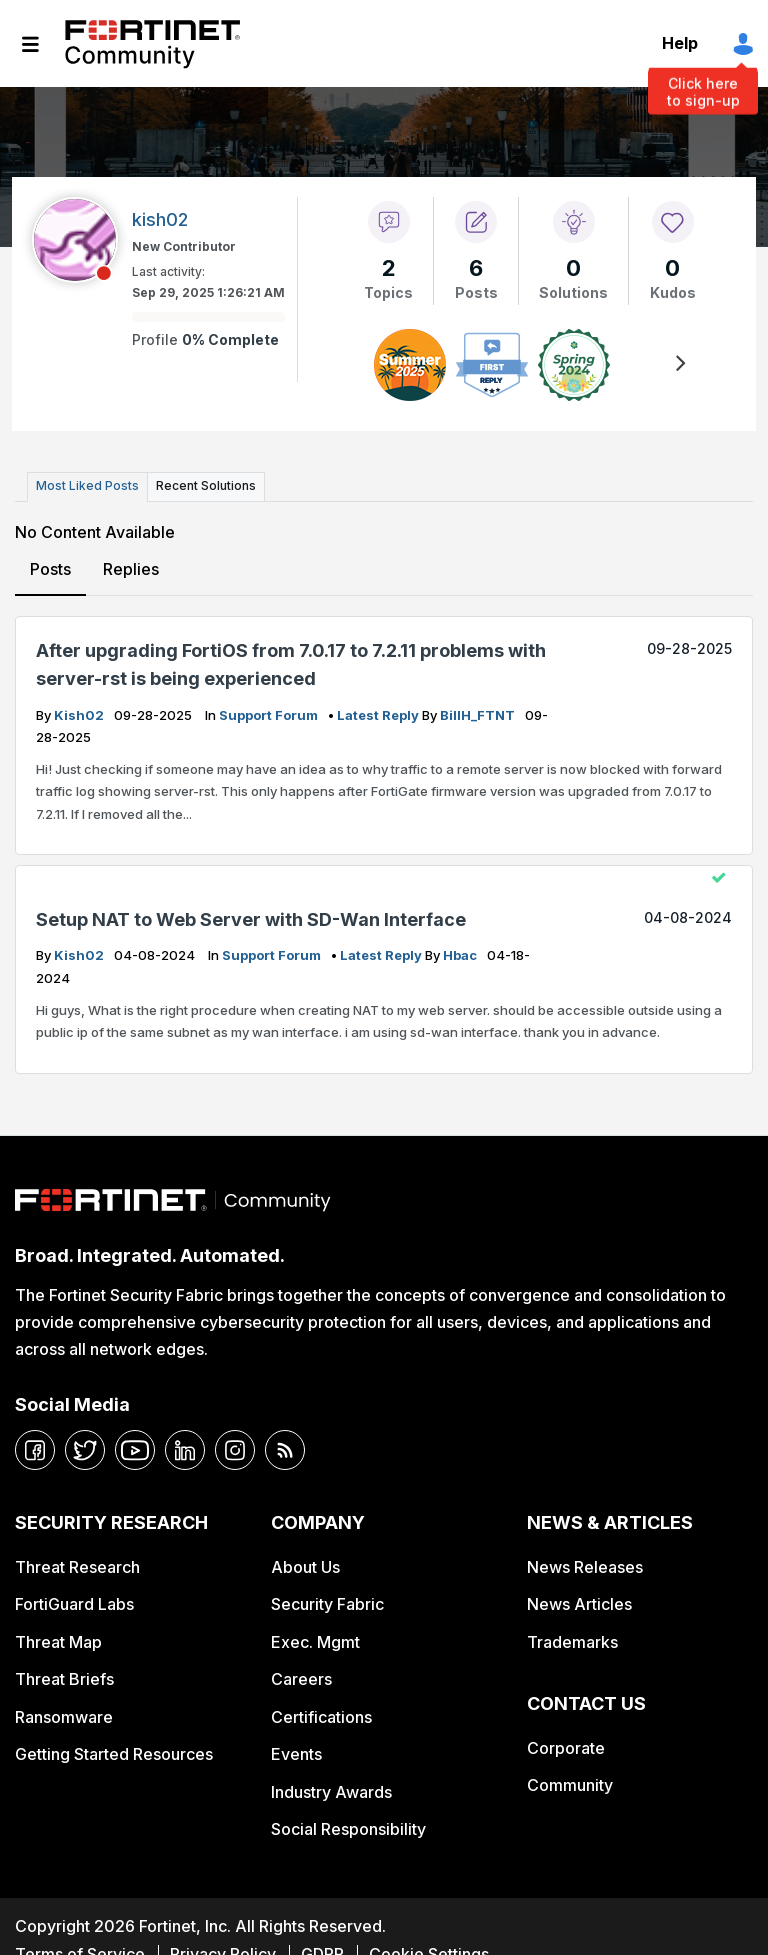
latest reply (379, 714)
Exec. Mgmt (315, 1641)
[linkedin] (185, 1450)
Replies (131, 568)
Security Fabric (327, 1604)
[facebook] (35, 1450)
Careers (301, 1678)
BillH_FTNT (479, 714)
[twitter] (85, 1450)
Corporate (566, 1747)
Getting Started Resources (114, 1753)
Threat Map (58, 1641)
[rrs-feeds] (285, 1450)
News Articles (579, 1604)
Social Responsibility (348, 1828)
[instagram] (235, 1450)
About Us (305, 1566)
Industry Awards (331, 1791)
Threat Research (77, 1566)
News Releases (585, 1566)
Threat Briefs (64, 1678)
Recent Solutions (203, 485)
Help (680, 43)
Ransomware (64, 1716)
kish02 (80, 714)
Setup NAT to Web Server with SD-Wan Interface (251, 918)
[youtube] (135, 1450)
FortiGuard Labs (74, 1604)
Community (570, 1784)
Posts (50, 568)
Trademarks (572, 1641)
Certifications (321, 1716)
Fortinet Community (152, 44)
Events (296, 1753)
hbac (461, 955)
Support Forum (270, 714)
